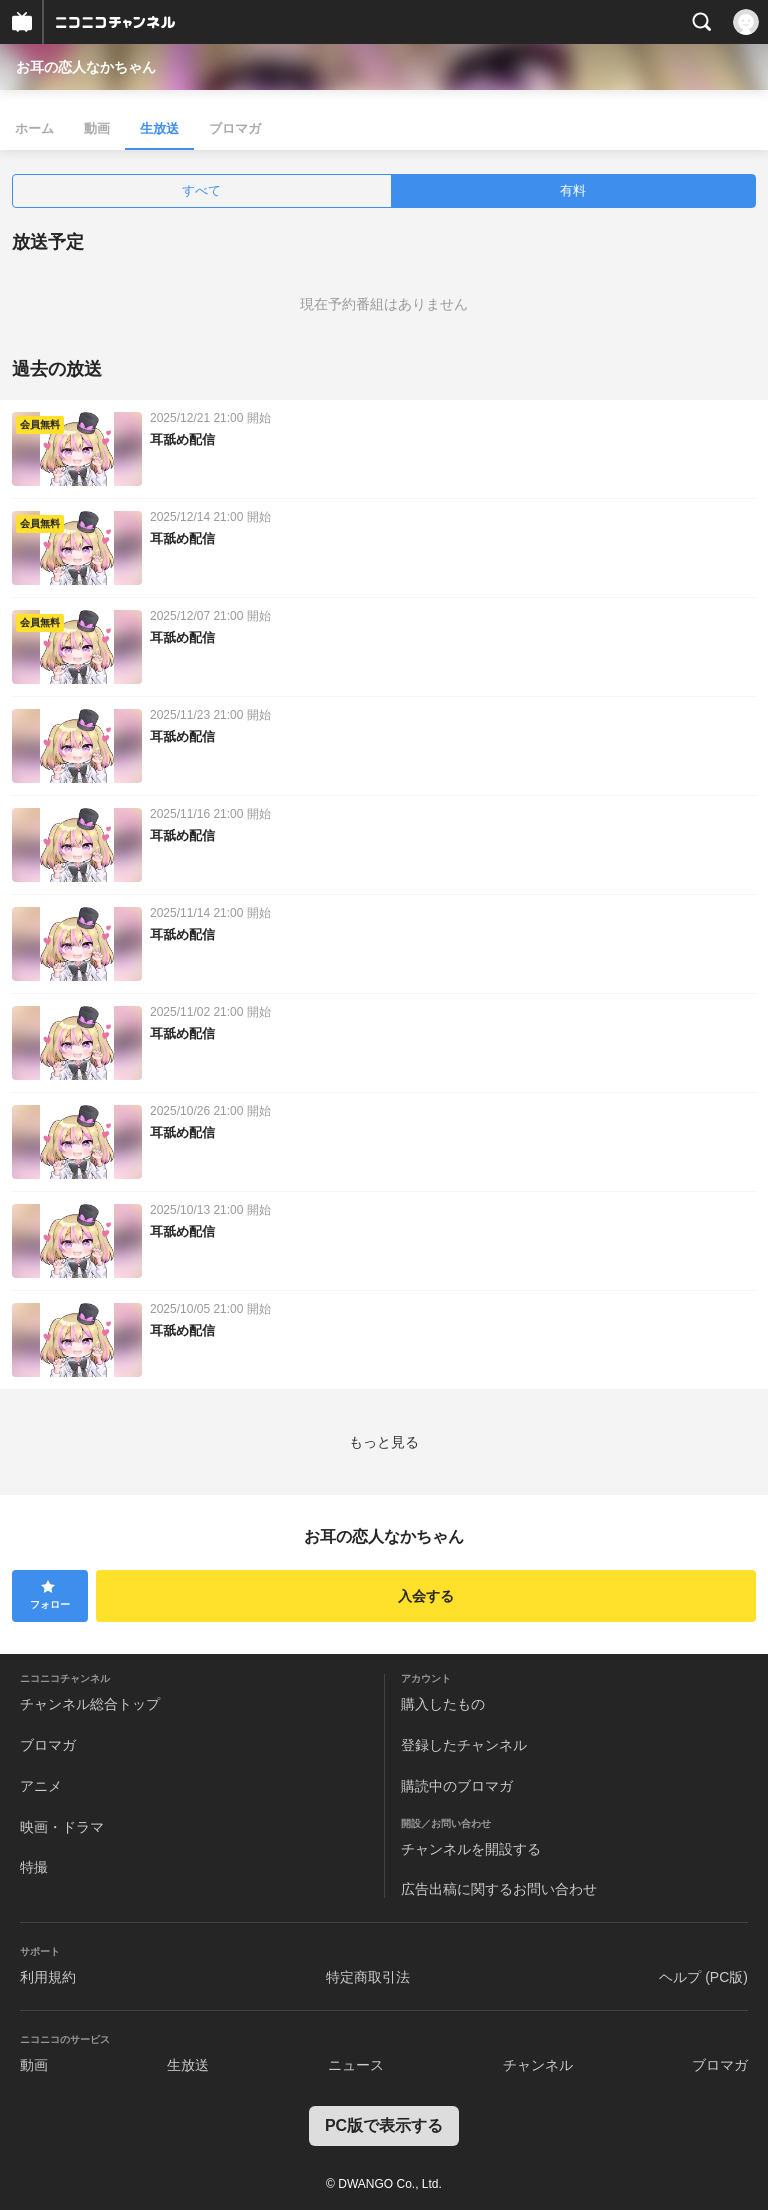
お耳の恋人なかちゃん (86, 67)
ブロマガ (235, 128)
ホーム (34, 128)
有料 (573, 190)
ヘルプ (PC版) (703, 1977)
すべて (201, 190)
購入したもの (443, 1704)
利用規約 (48, 1977)
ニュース (356, 2065)
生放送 (159, 128)
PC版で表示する (384, 2125)
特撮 (34, 1867)
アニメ (41, 1786)
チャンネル (538, 2065)
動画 (97, 128)
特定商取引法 (368, 1977)
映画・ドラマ (62, 1827)
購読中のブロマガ (457, 1786)
